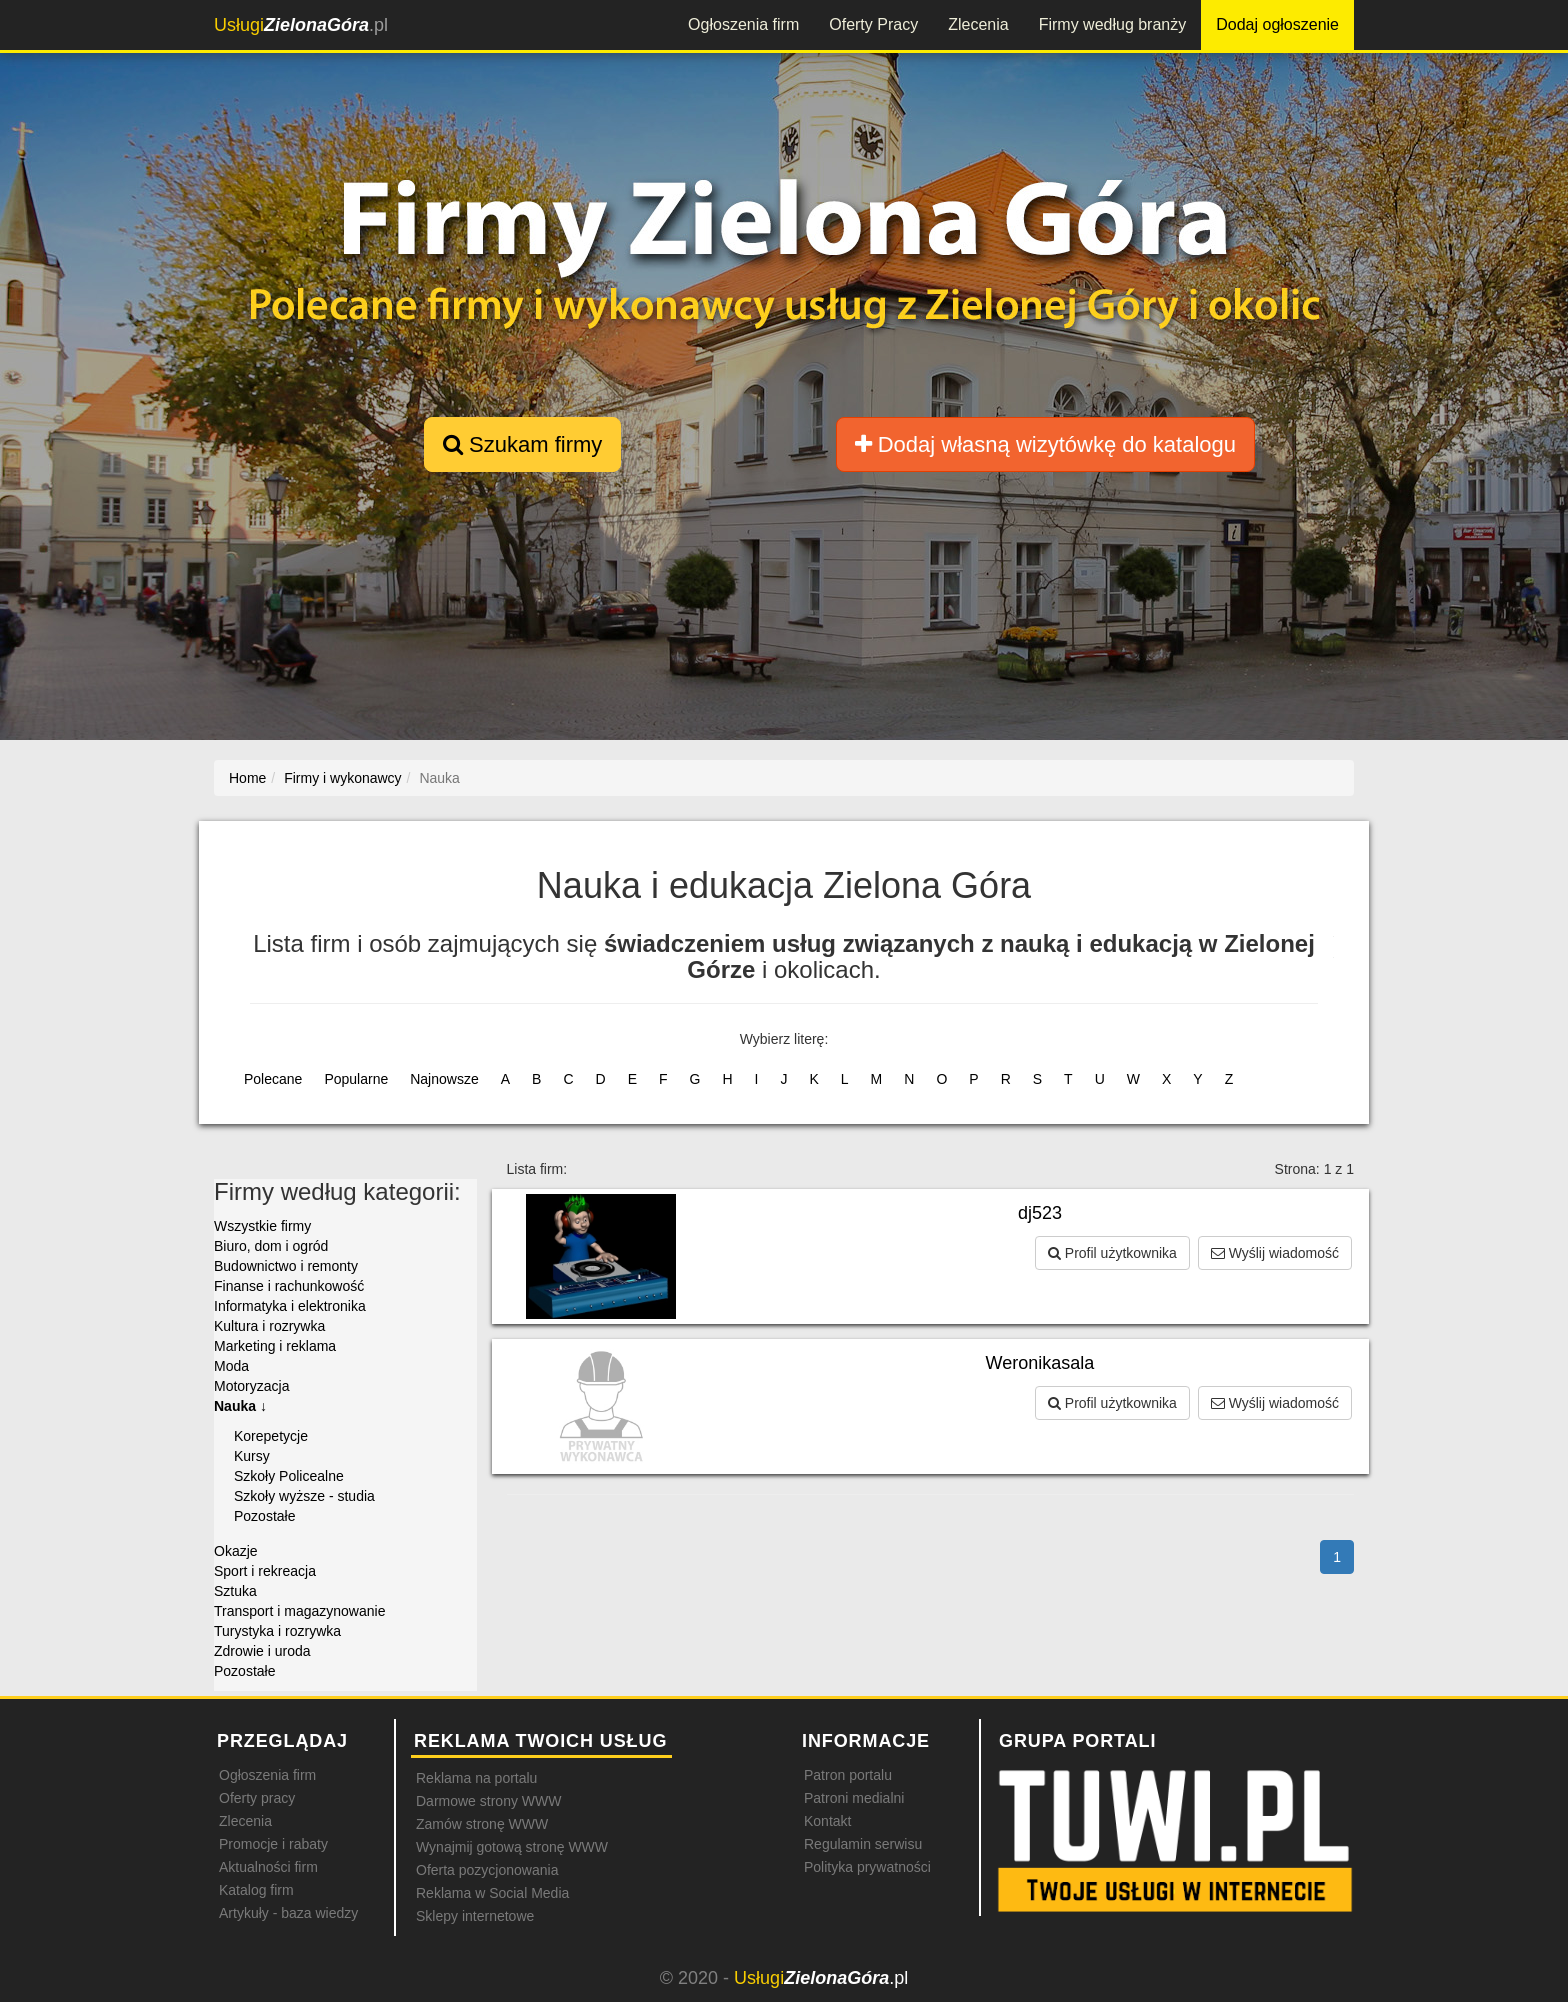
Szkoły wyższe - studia (304, 1496)
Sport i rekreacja (265, 1571)
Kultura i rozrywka (269, 1326)
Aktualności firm (268, 1867)
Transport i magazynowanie (299, 1611)
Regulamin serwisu (863, 1844)
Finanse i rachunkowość (289, 1286)
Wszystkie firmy (262, 1226)
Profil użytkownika (1112, 1253)
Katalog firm (256, 1890)
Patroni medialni (854, 1798)
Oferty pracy (257, 1798)
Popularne (356, 1079)
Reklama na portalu (476, 1778)
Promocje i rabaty (273, 1844)
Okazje (236, 1551)
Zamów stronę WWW (482, 1824)
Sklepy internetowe (475, 1916)
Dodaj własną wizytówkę (1045, 444)
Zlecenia (978, 24)
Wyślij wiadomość (1275, 1253)
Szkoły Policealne (289, 1476)
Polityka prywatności (867, 1867)
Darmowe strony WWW (488, 1801)
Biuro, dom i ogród (271, 1246)
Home (247, 778)
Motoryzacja (251, 1386)
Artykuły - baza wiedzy (288, 1913)
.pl (301, 25)
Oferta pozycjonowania (487, 1870)
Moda (231, 1366)
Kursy (252, 1456)
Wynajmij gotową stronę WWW (512, 1847)
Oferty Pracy (873, 24)
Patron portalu (848, 1775)
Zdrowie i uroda (262, 1651)
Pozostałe (264, 1516)
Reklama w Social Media (492, 1893)
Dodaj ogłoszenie (1277, 24)
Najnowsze (444, 1079)
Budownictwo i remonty (286, 1266)
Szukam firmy (522, 444)
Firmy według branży (1113, 24)
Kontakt (827, 1821)
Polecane (273, 1079)
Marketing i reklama (275, 1346)
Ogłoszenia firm (743, 24)
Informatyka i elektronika (290, 1306)
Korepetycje (271, 1436)
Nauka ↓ (240, 1406)
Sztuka (235, 1591)
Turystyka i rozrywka (277, 1631)
